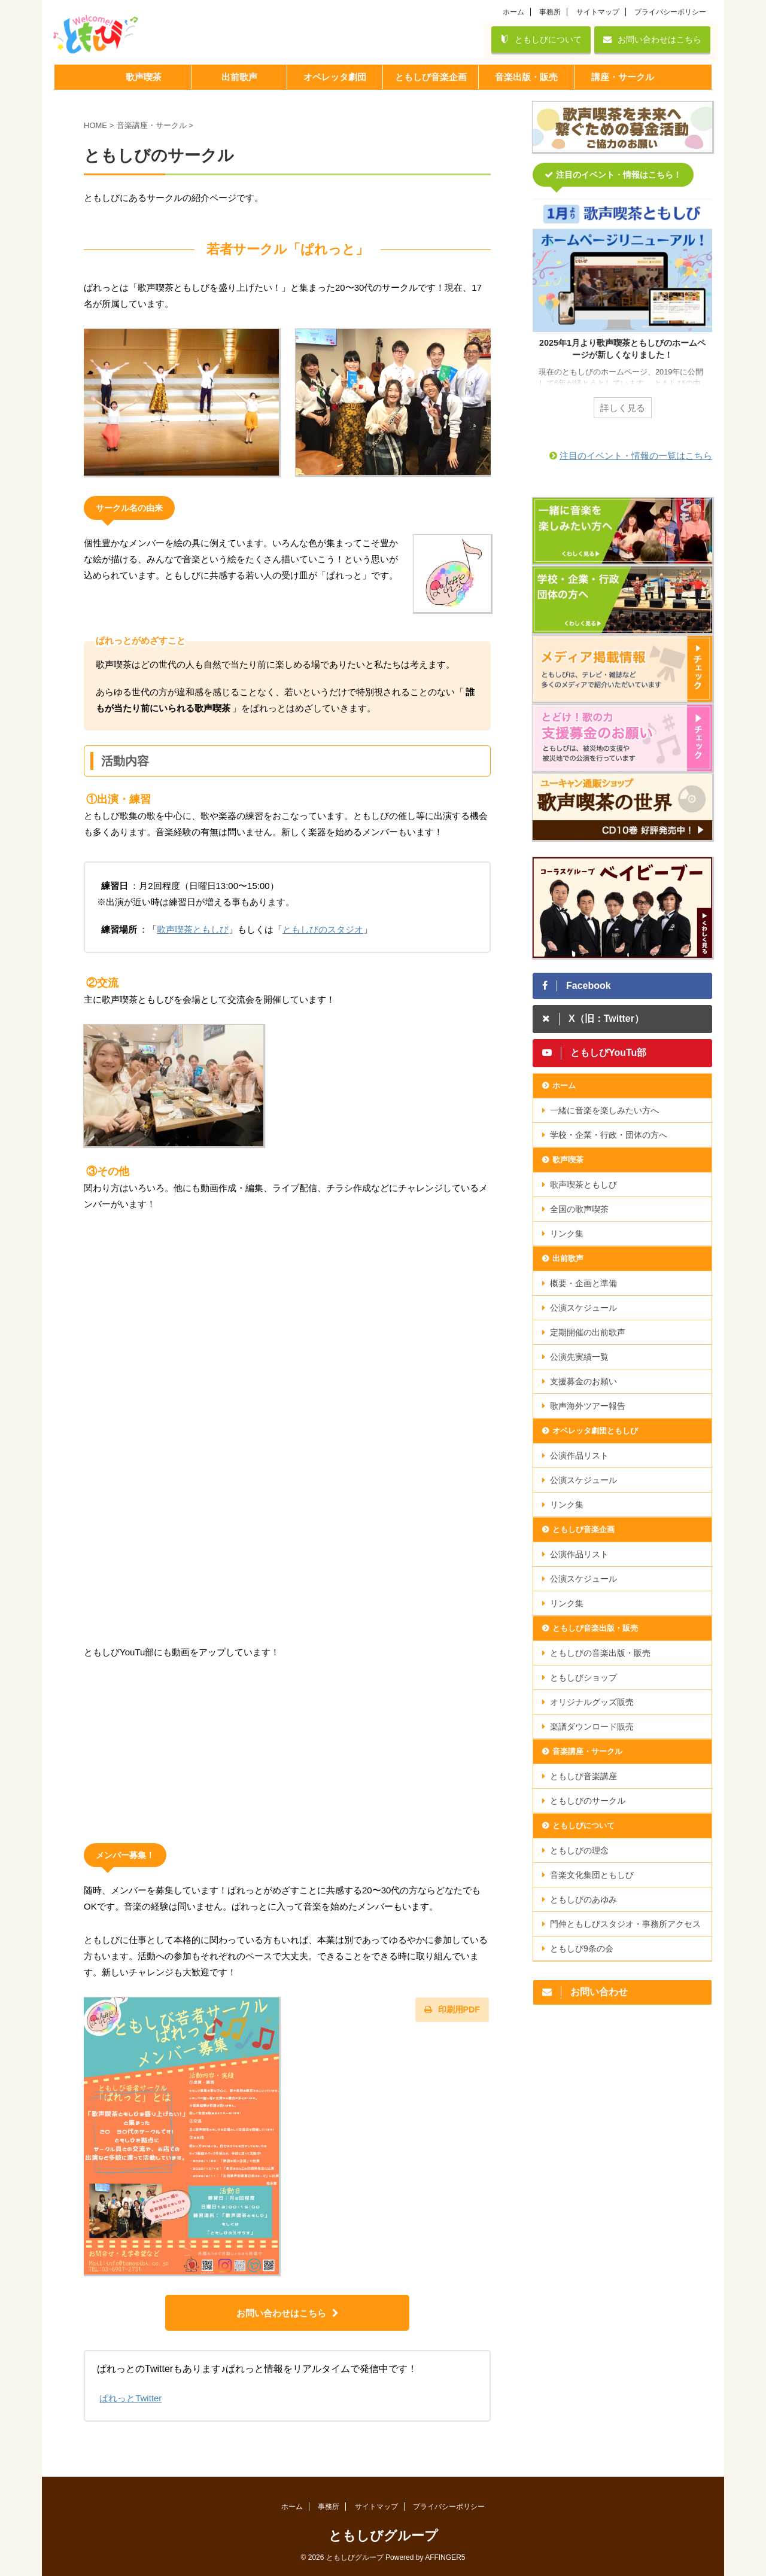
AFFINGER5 (445, 2557)
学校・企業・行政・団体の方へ (608, 1135)
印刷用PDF (452, 2009)
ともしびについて (541, 39)
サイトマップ (597, 12)
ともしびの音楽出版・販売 (600, 1653)
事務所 (550, 12)
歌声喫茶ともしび (193, 929)
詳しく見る (622, 408)
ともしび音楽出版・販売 (595, 1628)
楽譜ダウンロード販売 (592, 1726)
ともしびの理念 (579, 1850)
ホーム (513, 12)
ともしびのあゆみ (583, 1899)
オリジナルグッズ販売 (592, 1702)
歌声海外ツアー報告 (587, 1406)
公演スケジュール (583, 1308)
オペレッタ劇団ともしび (595, 1430)
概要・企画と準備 (583, 1283)
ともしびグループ (383, 2535)
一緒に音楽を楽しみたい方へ (604, 1110)
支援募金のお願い (583, 1381)
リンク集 (566, 1233)
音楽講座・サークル (587, 1751)
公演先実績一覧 (579, 1357)
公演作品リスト (579, 1455)
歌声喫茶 (567, 1159)
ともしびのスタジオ (322, 929)
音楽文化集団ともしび (592, 1875)
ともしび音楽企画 (583, 1529)
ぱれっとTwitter (130, 2398)
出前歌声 (567, 1258)
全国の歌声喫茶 (579, 1209)
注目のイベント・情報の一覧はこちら (636, 455)
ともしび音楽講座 (583, 1776)
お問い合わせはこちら (652, 39)
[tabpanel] (622, 316)
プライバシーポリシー (670, 12)
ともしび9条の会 (581, 1948)
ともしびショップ (583, 1677)
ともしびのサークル (587, 1800)
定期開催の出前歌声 (587, 1332)
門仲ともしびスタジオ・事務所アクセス (625, 1924)
